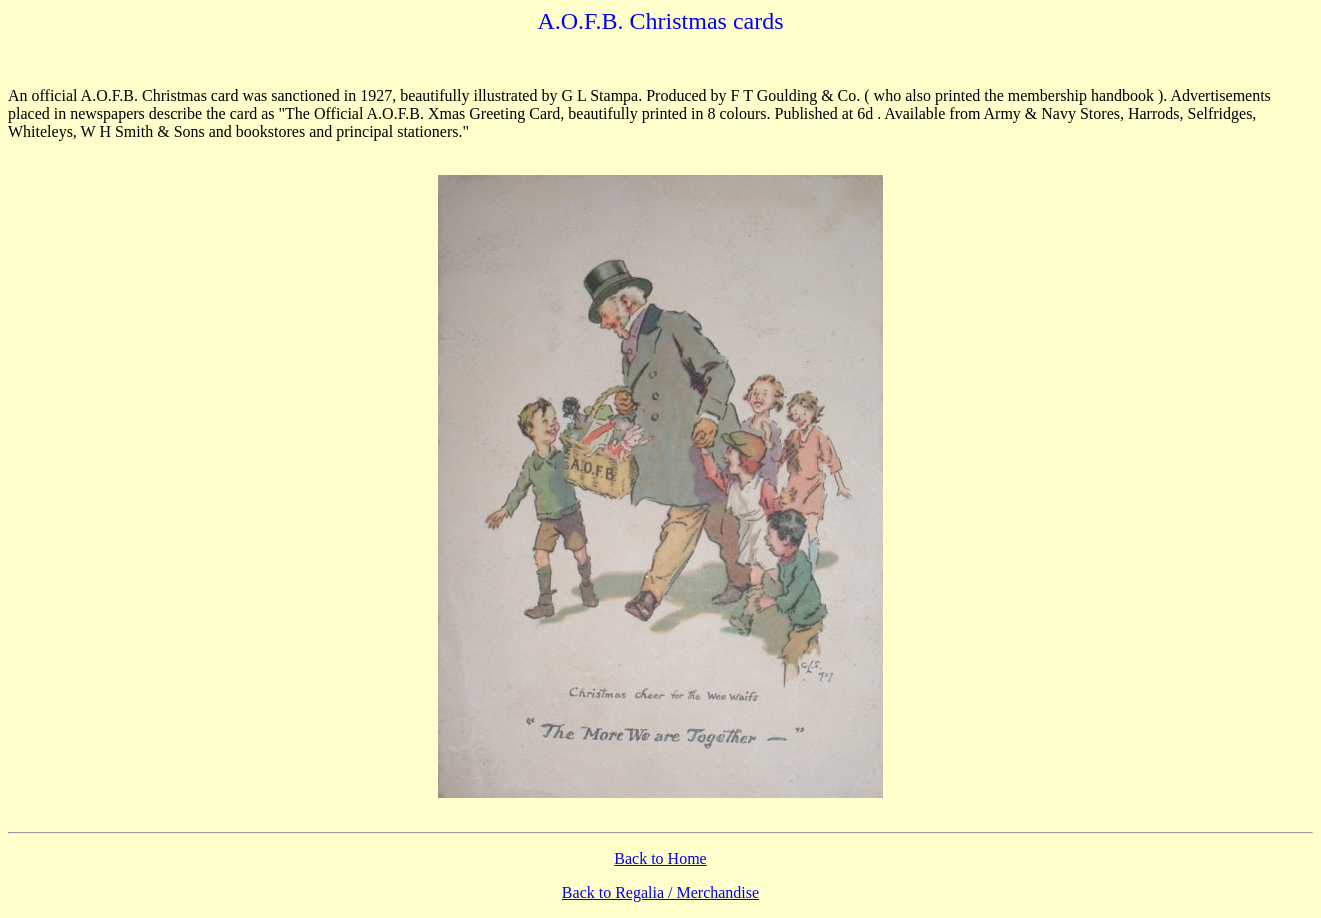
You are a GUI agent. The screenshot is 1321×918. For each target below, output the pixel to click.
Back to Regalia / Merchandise (660, 892)
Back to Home (660, 858)
